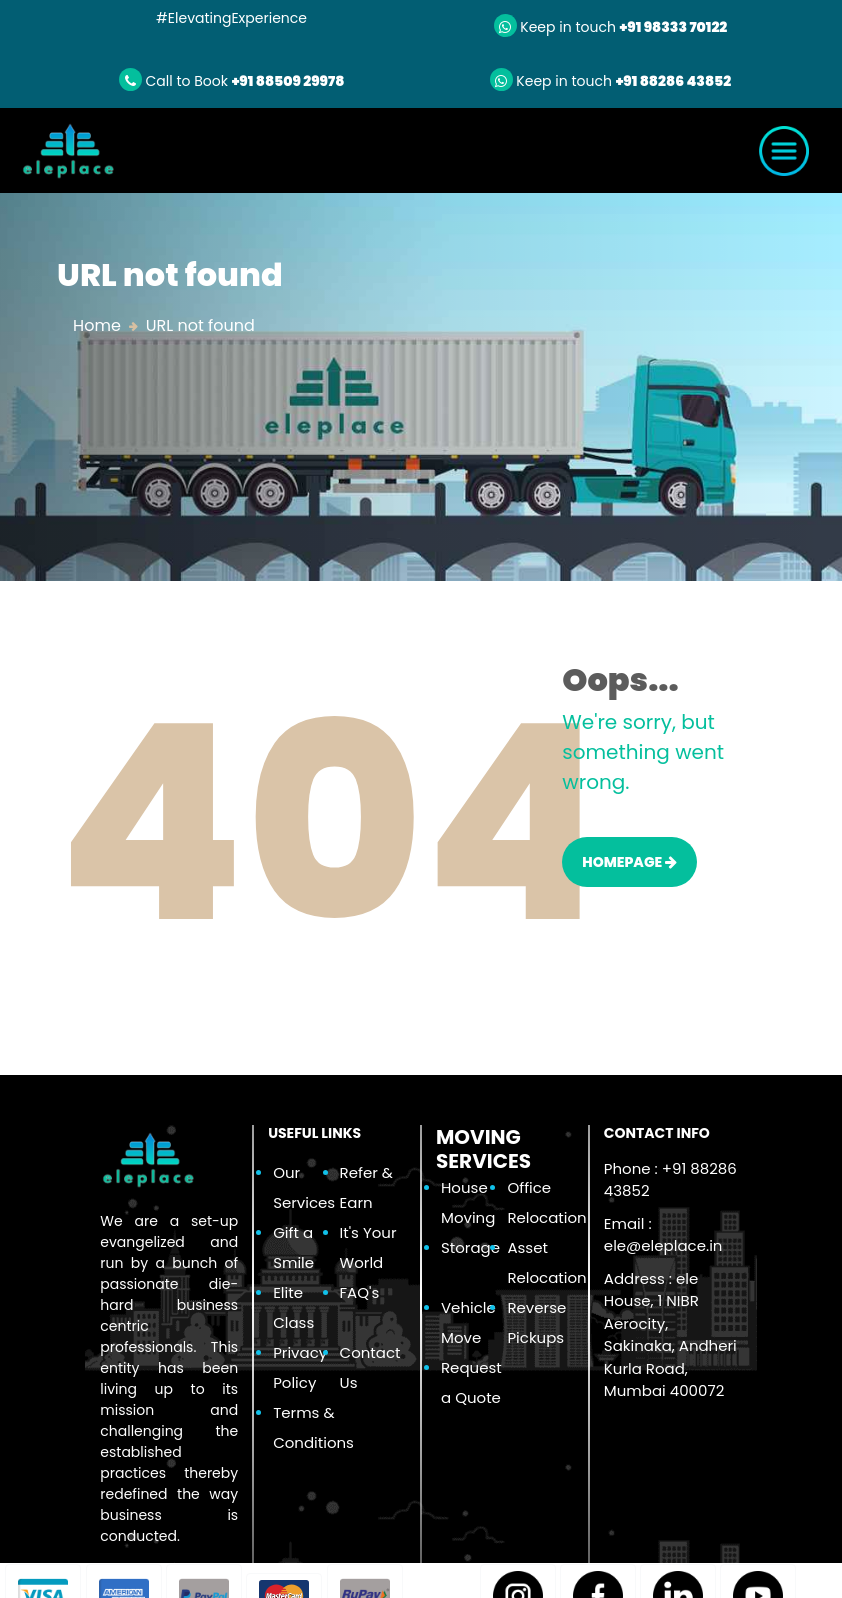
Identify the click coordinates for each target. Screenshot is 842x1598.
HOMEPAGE (629, 862)
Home (97, 325)
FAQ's (360, 1292)
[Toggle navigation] (784, 151)
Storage (470, 1247)
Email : (663, 1235)
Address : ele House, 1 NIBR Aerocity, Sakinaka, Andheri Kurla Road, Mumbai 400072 (670, 1335)
